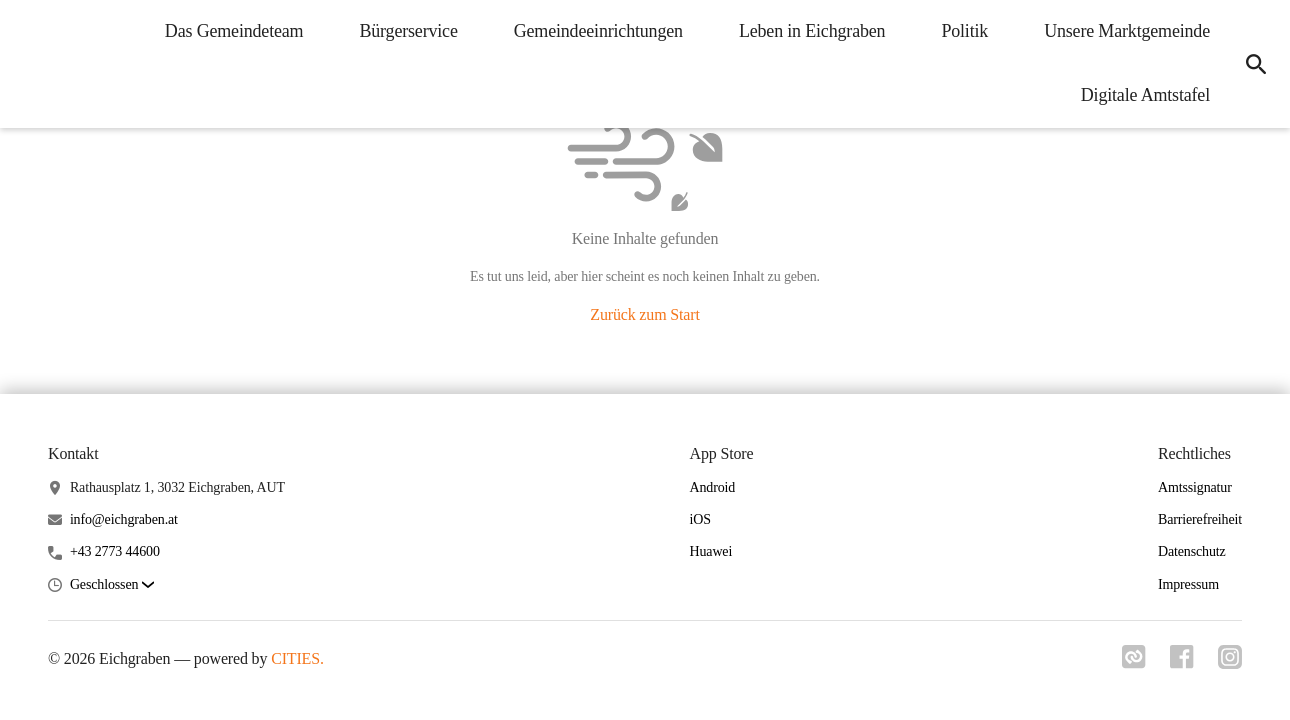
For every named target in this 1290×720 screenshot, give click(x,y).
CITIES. (297, 658)
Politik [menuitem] (964, 31)
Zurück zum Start (644, 314)
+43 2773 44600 (115, 551)
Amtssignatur (1195, 487)
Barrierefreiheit (1200, 519)
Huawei (710, 551)
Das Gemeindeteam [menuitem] (234, 31)
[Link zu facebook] (1182, 663)
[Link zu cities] (1134, 663)
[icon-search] (1256, 64)
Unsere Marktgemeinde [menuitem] (1127, 31)
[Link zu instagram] (1230, 663)
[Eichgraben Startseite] (30, 64)
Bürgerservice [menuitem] (408, 31)
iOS (699, 519)
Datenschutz (1192, 551)
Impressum (1188, 584)
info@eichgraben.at (124, 519)
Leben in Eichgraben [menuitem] (812, 31)
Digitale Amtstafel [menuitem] (1145, 95)
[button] (112, 585)
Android (712, 487)
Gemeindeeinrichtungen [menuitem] (598, 31)
